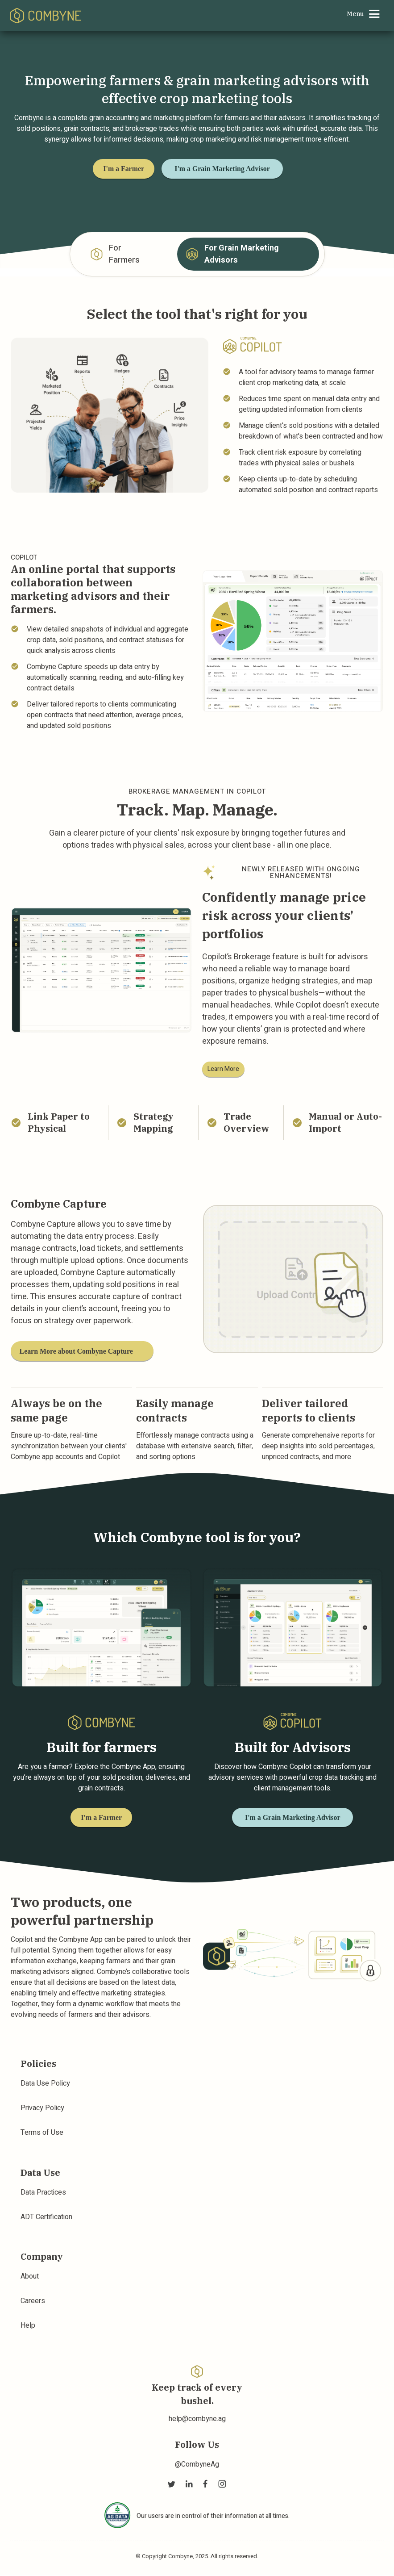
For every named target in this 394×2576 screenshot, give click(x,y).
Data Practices (43, 2192)
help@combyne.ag (197, 2419)
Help (28, 2326)
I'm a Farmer (127, 169)
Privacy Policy (42, 2108)
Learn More (223, 1067)
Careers (33, 2301)
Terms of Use (42, 2133)
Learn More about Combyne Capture (79, 1350)
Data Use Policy (45, 2084)
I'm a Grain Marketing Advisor (234, 169)
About (30, 2277)
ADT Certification (46, 2217)
